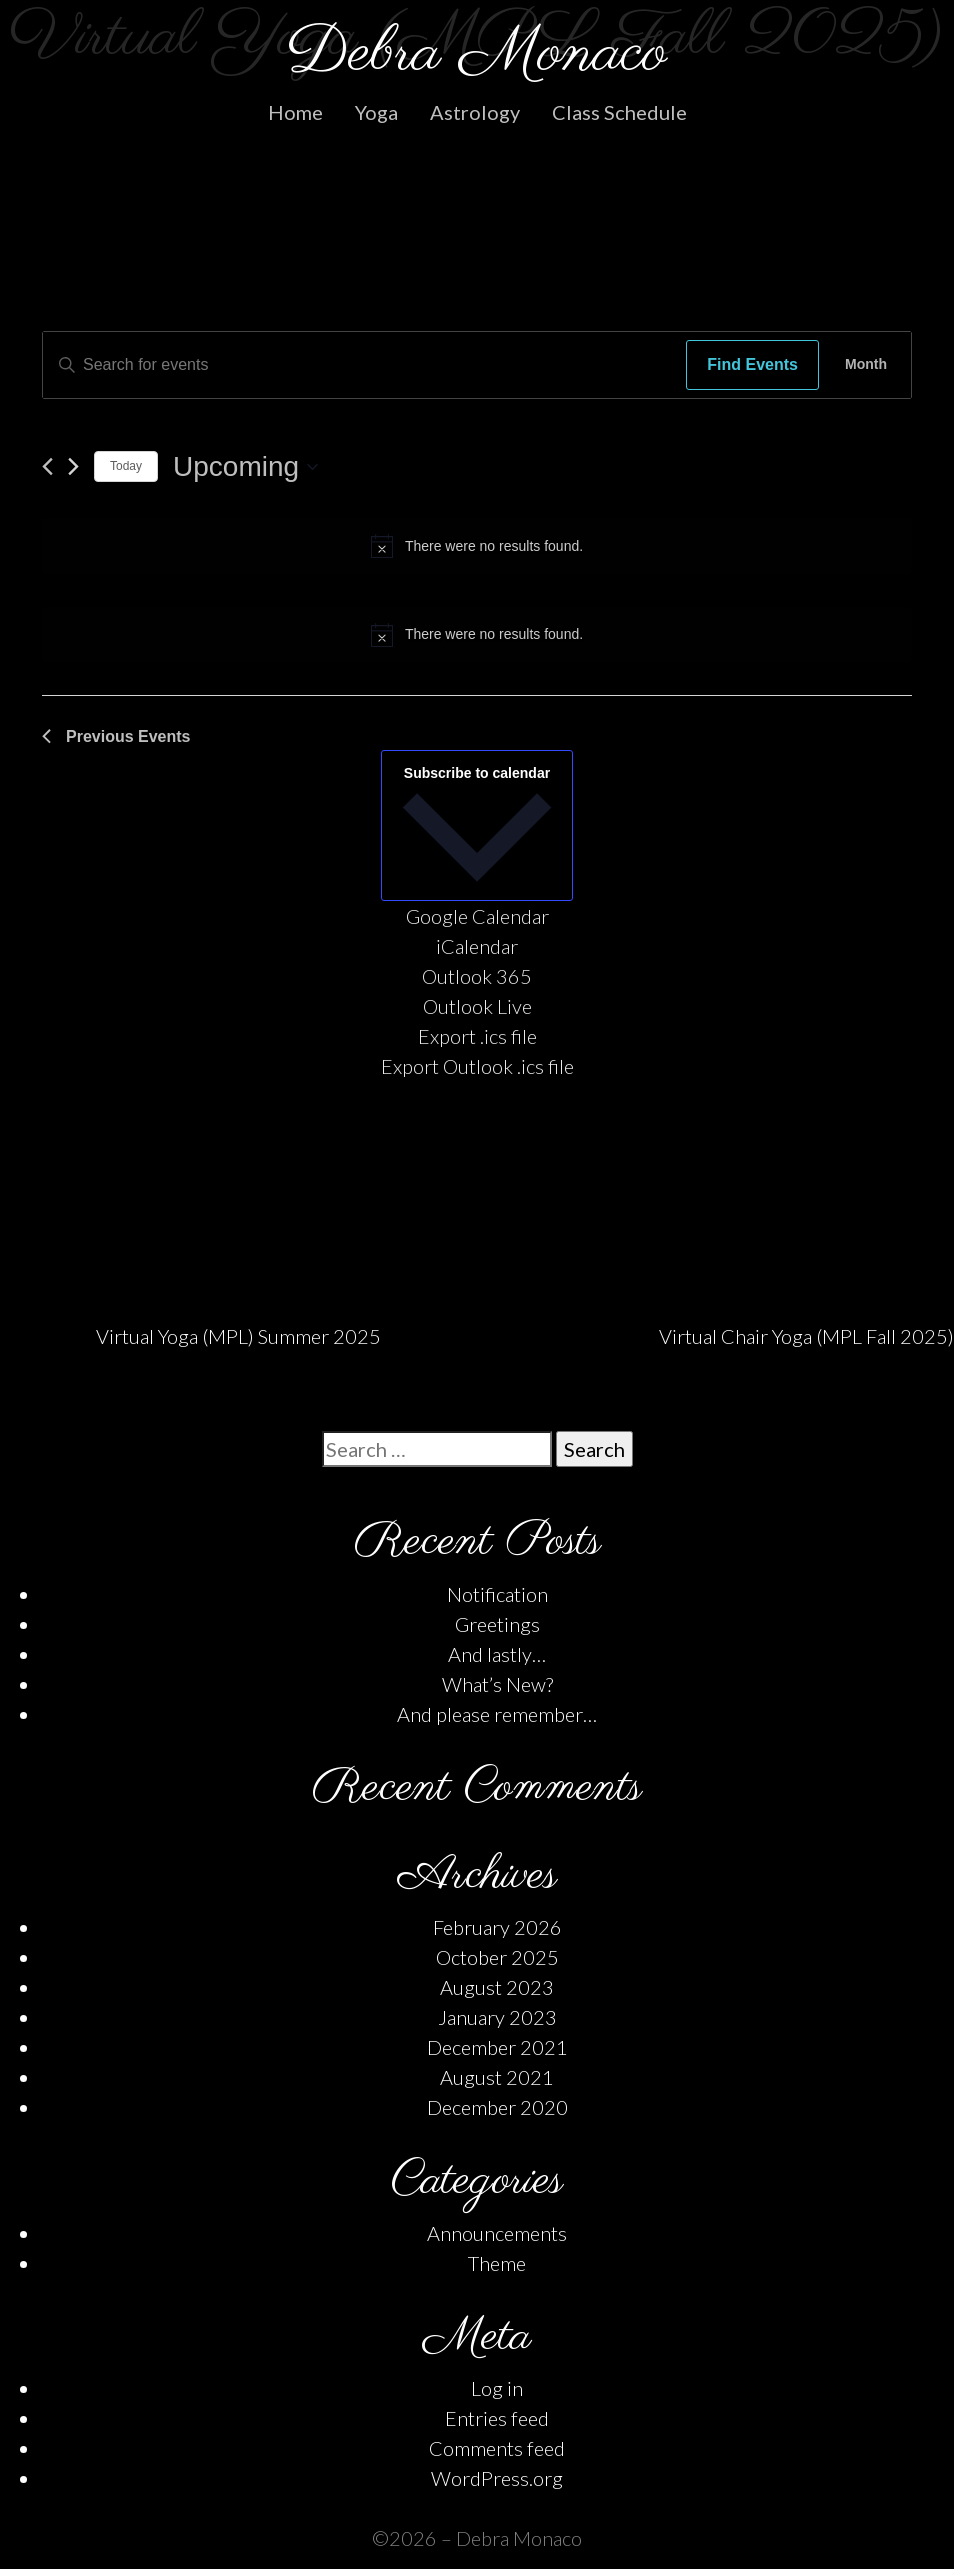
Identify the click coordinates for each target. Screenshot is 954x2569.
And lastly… (497, 1654)
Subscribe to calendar (477, 773)
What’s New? (497, 1684)
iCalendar (477, 946)
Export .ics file (477, 1036)
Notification (497, 1594)
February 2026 (497, 1927)
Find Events (752, 364)
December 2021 (497, 2047)
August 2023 (497, 1987)
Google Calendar (477, 916)
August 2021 (497, 2077)
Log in (497, 2388)
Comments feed (497, 2448)
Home (295, 112)
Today (126, 466)
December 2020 (497, 2107)
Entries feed (497, 2418)
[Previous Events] (47, 466)
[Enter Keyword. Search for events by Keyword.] (359, 365)
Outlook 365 (477, 976)
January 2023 (497, 2017)
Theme (497, 2263)
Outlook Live (477, 1006)
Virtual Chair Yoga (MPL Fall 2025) (806, 1336)
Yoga (376, 112)
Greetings (497, 1624)
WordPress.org (497, 2478)
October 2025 (497, 1957)
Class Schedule (619, 112)
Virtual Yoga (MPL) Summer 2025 (238, 1336)
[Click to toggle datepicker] (245, 467)
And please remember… (497, 1714)
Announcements (497, 2233)
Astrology (475, 112)
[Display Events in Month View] (866, 365)
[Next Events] (73, 466)
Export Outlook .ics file (477, 1066)
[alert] (477, 546)
